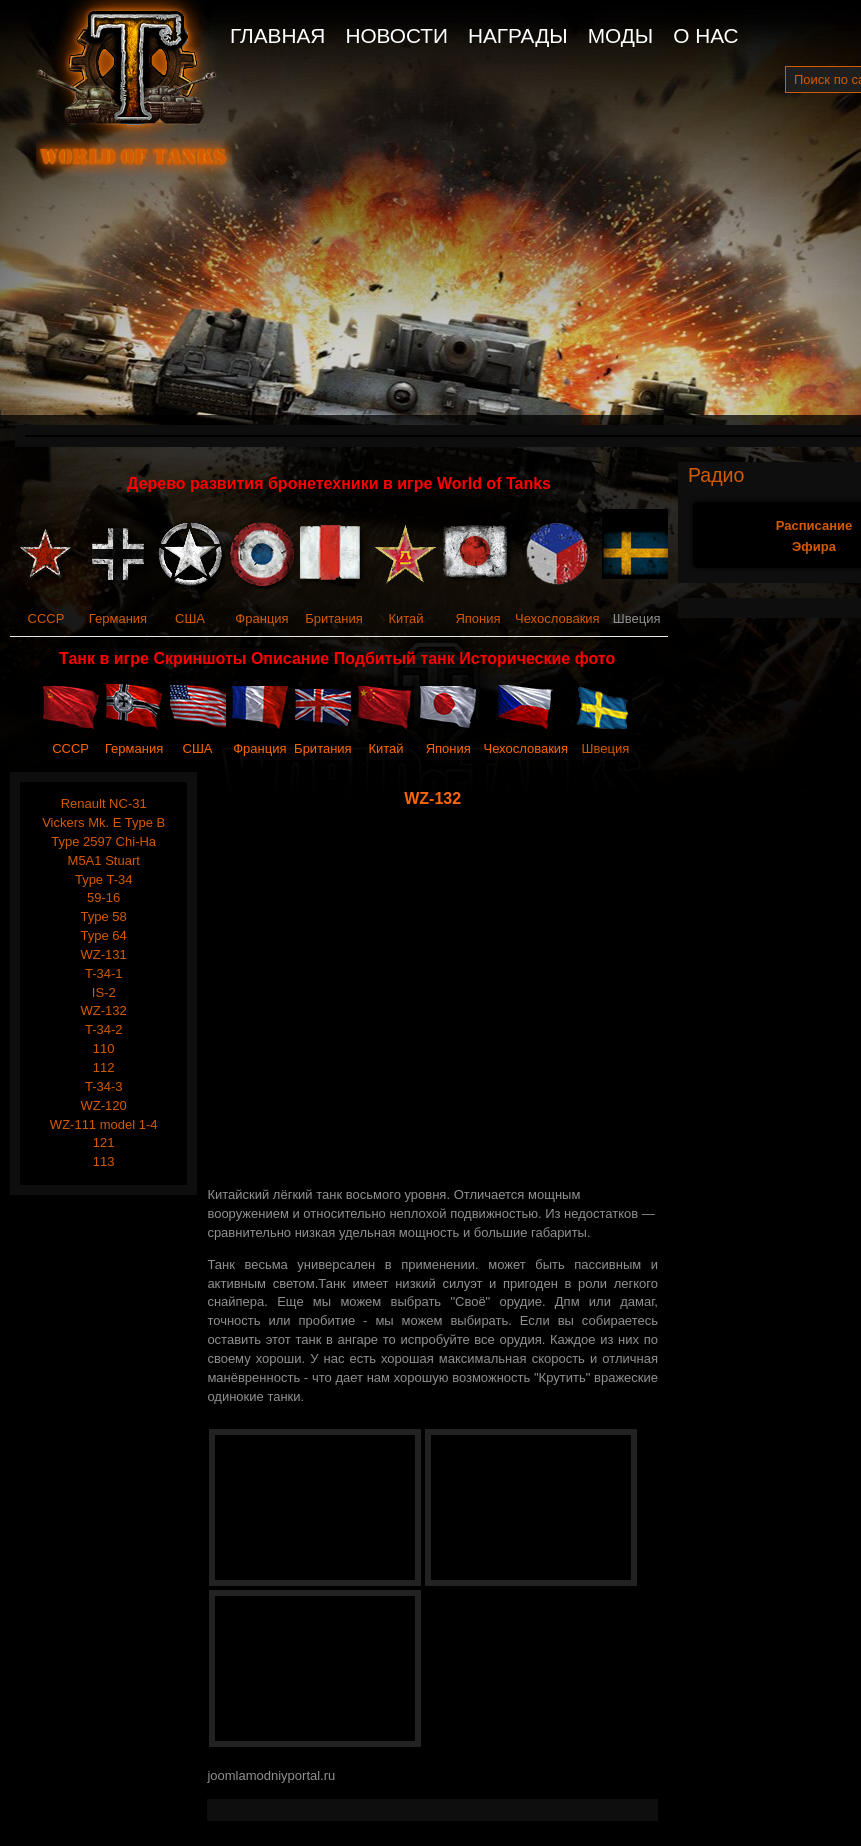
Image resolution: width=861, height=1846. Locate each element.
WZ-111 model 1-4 (104, 1124)
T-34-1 (104, 973)
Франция (261, 618)
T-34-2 (104, 1029)
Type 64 (104, 935)
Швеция (606, 748)
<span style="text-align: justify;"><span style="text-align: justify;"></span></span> (437, 997)
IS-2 (104, 992)
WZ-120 (104, 1105)
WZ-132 (104, 1010)
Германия (118, 618)
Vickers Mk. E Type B (103, 822)
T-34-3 (104, 1086)
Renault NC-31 (104, 803)
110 (104, 1048)
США (190, 618)
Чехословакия (557, 618)
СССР (46, 618)
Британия (334, 618)
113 (104, 1161)
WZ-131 (104, 954)
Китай (405, 618)
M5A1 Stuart (104, 860)
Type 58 (104, 916)
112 (104, 1067)
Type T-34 (104, 879)
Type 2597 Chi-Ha (103, 841)
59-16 (103, 897)
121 (104, 1142)
